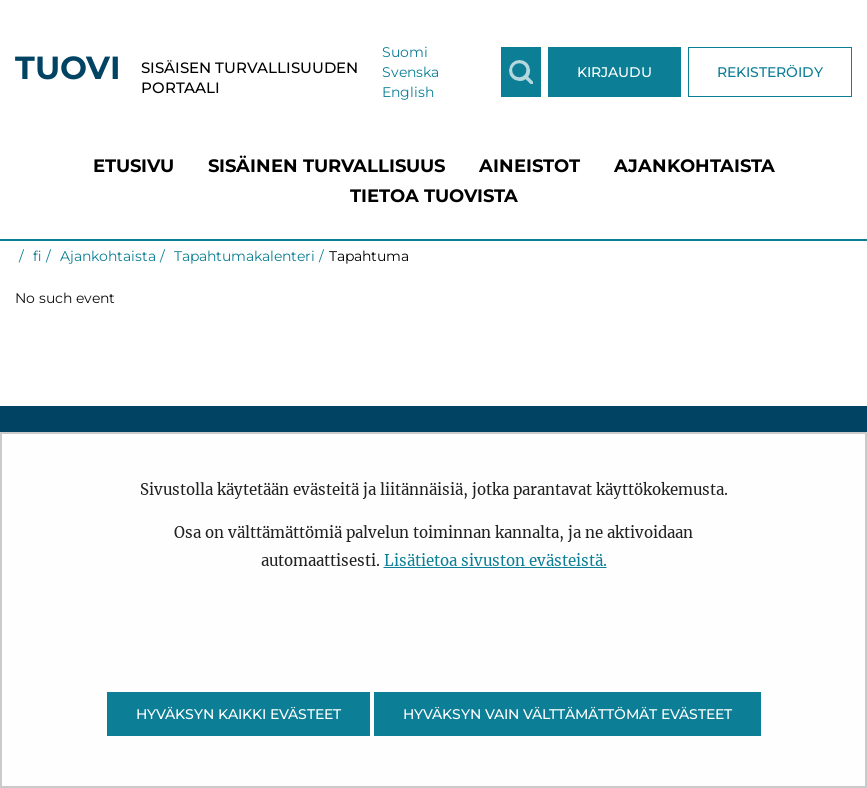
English (408, 92)
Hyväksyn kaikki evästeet (238, 714)
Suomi (405, 52)
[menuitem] (133, 166)
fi (35, 256)
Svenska (410, 72)
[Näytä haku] (521, 72)
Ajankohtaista (106, 256)
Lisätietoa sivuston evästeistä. (495, 560)
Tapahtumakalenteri (242, 256)
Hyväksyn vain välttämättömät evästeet (567, 714)
